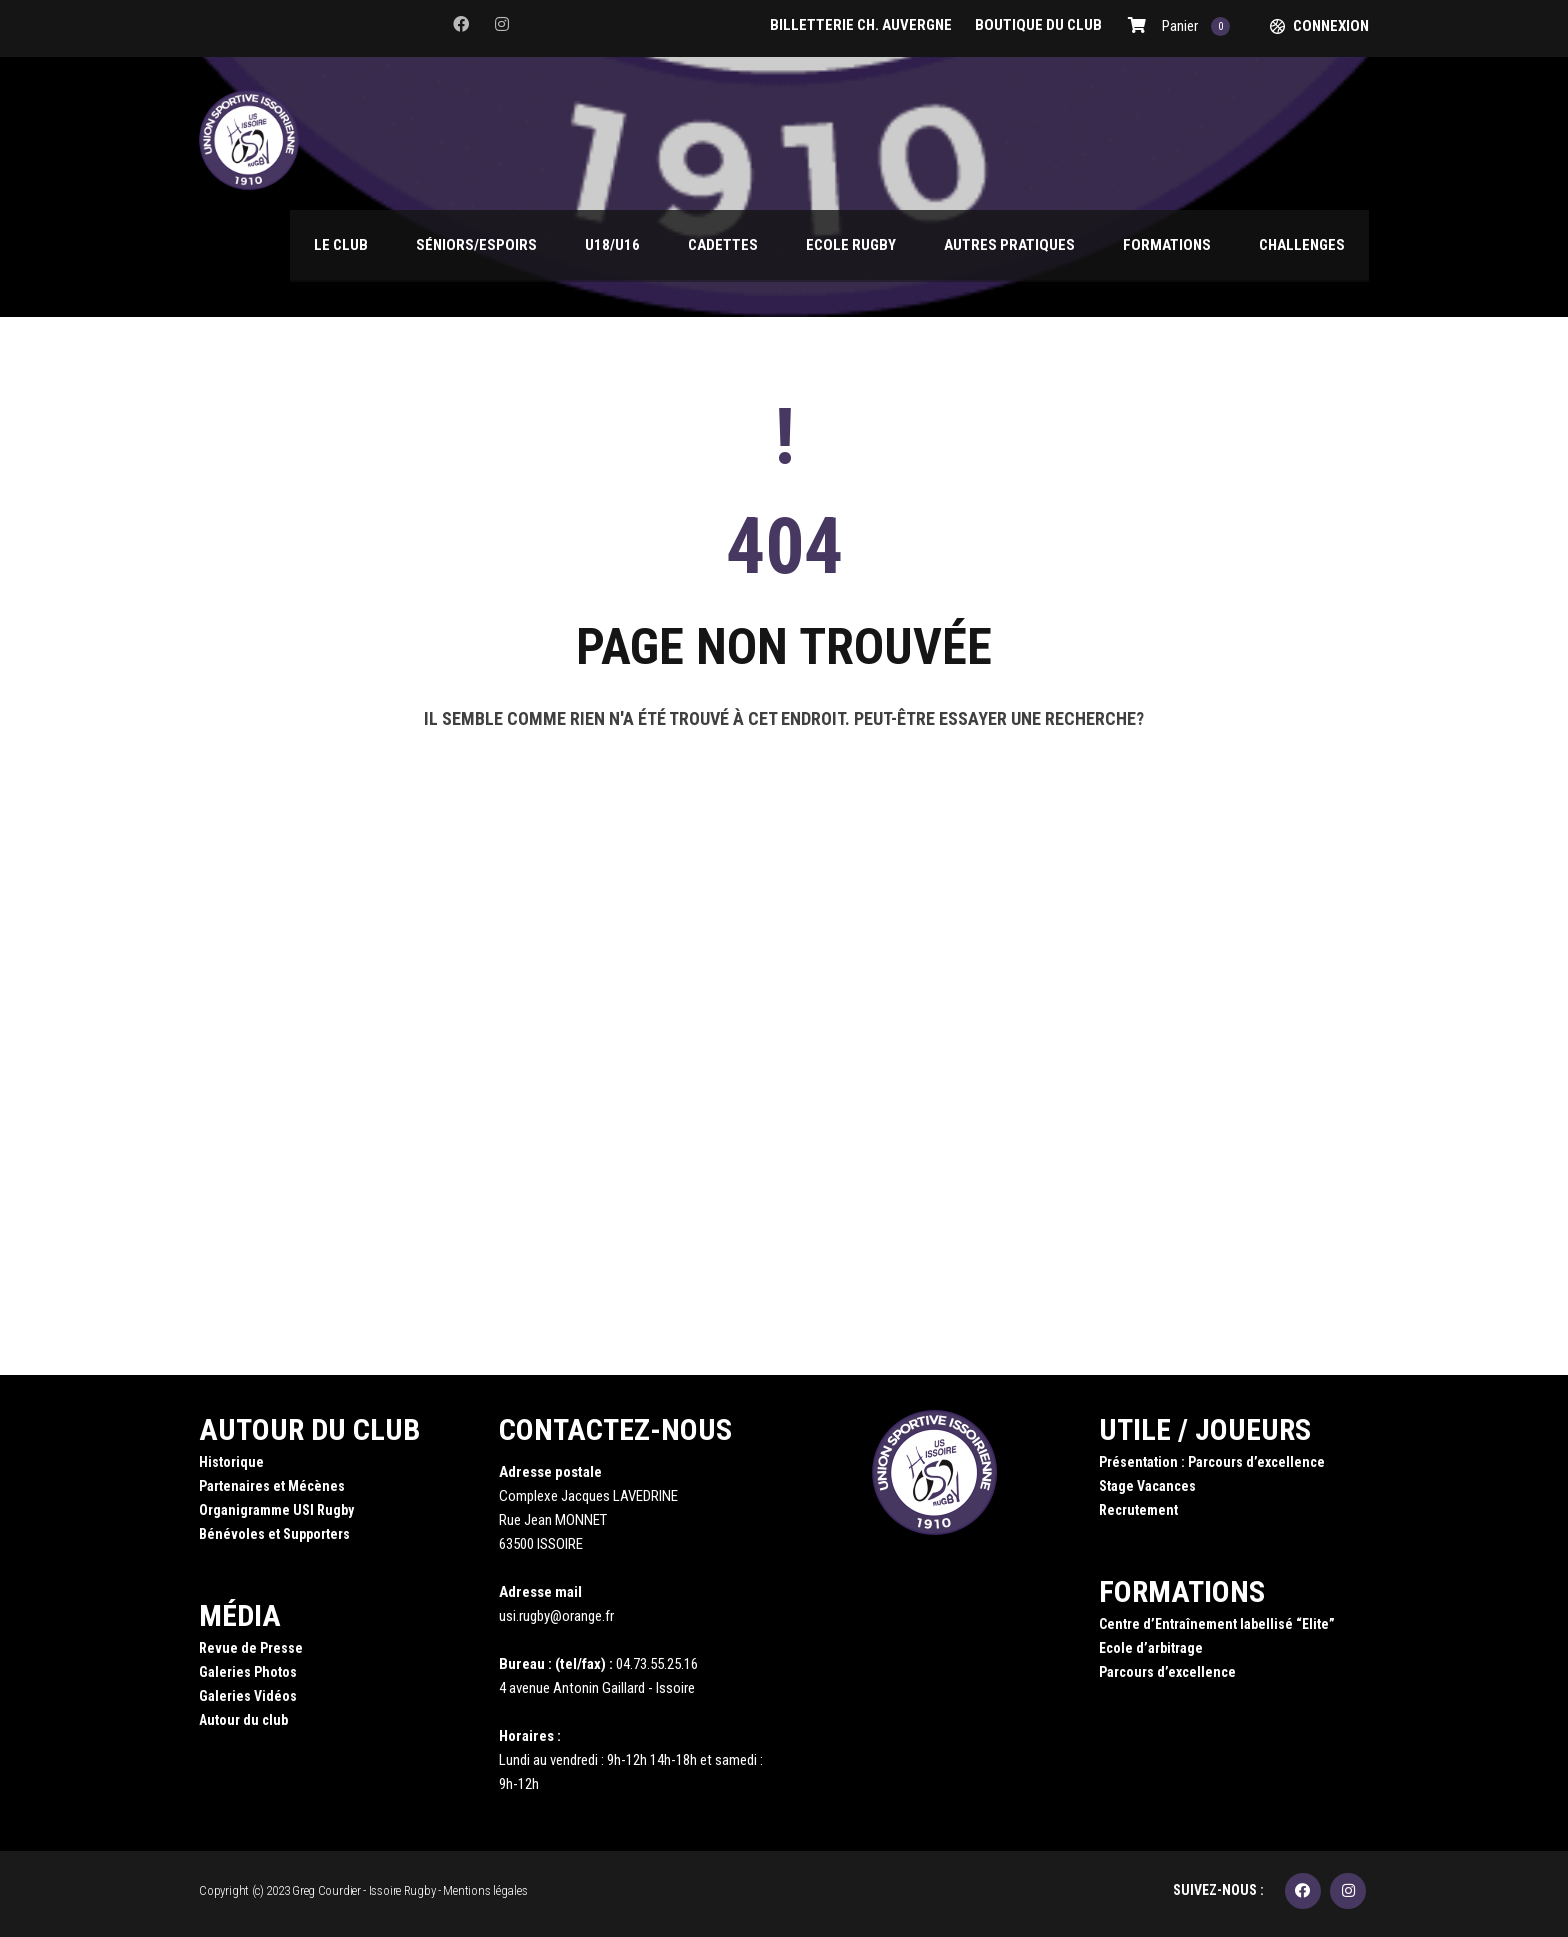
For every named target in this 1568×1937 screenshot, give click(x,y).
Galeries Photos (248, 1672)
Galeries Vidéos (248, 1696)
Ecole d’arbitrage (1151, 1648)
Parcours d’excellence (1167, 1672)
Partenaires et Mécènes (272, 1486)
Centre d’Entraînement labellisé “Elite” (1217, 1624)
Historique (231, 1462)
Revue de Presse (251, 1648)
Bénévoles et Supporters (274, 1534)
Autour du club (243, 1720)
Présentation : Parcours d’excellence (1212, 1462)
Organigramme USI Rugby (276, 1510)
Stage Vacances (1147, 1486)
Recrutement (1138, 1510)
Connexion (1331, 26)
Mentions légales (485, 1890)
